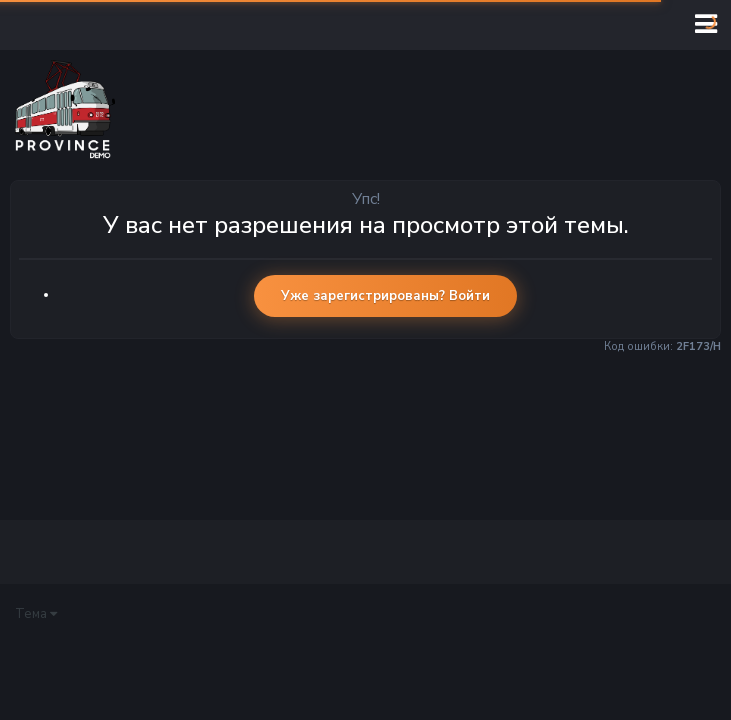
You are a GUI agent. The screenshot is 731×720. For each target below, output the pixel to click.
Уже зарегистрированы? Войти (385, 296)
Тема (36, 614)
